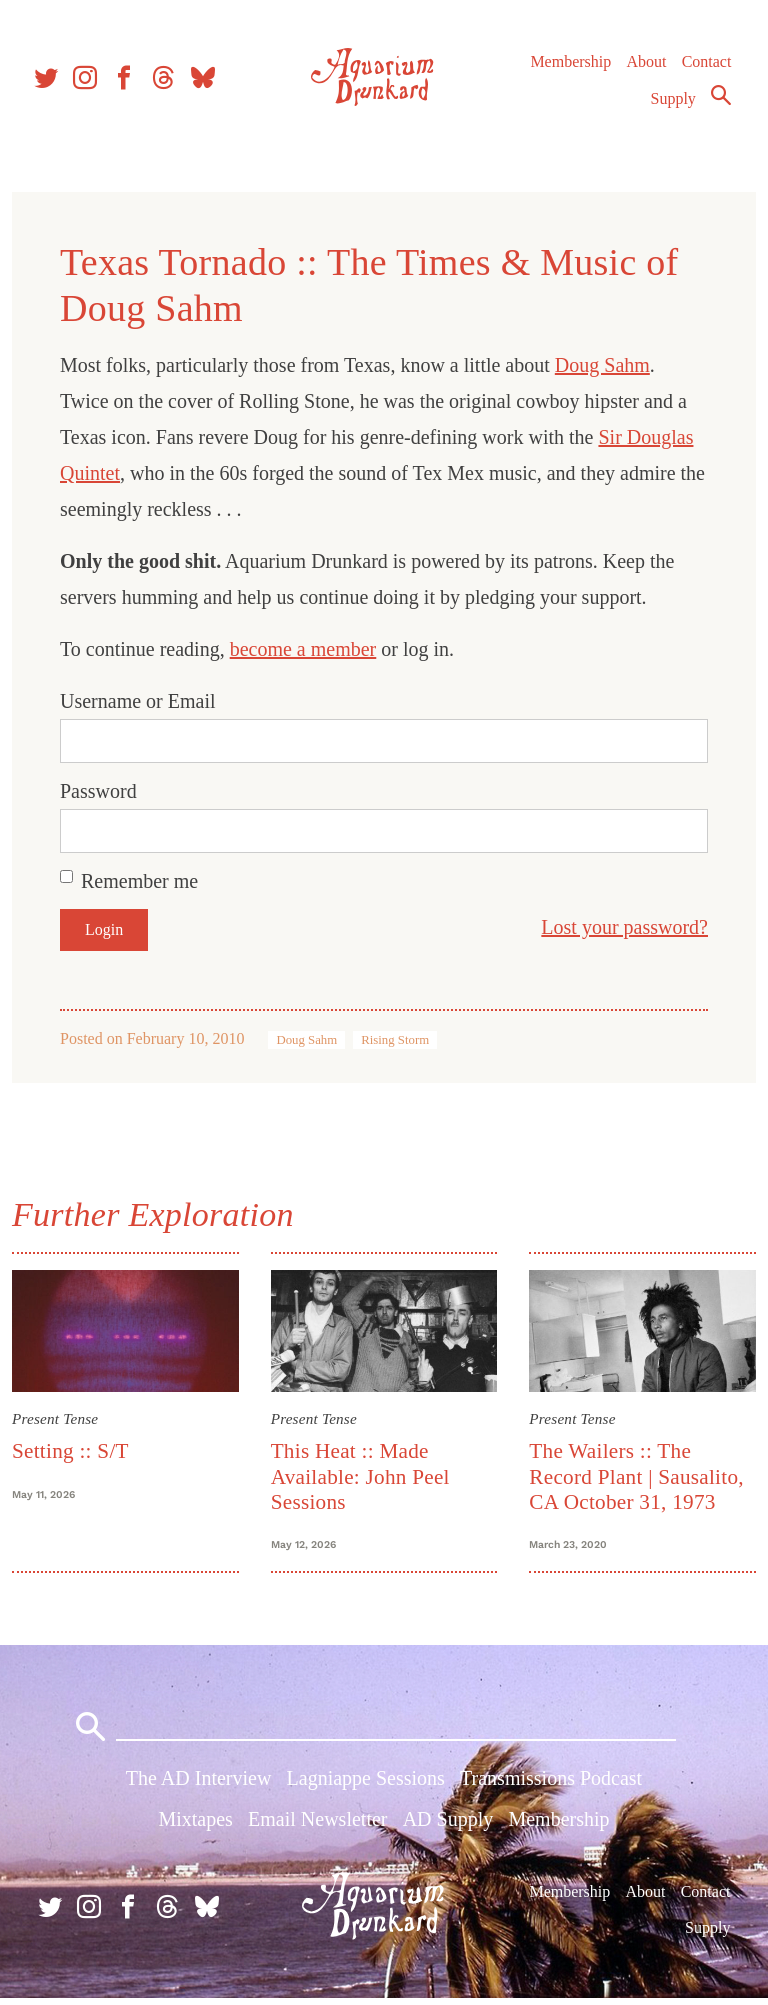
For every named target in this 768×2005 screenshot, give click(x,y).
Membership (569, 69)
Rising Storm (399, 1040)
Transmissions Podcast (551, 1785)
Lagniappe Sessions (366, 1785)
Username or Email (142, 701)
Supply (672, 106)
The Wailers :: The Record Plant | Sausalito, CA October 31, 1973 (635, 1475)
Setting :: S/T (74, 1450)
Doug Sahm (606, 365)
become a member (307, 649)
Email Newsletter (317, 1826)
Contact (706, 69)
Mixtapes (195, 1826)
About (645, 69)
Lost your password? (620, 927)
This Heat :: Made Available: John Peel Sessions (361, 1475)
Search (720, 103)
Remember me (143, 881)
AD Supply (448, 1826)
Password (102, 791)
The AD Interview (199, 1785)
